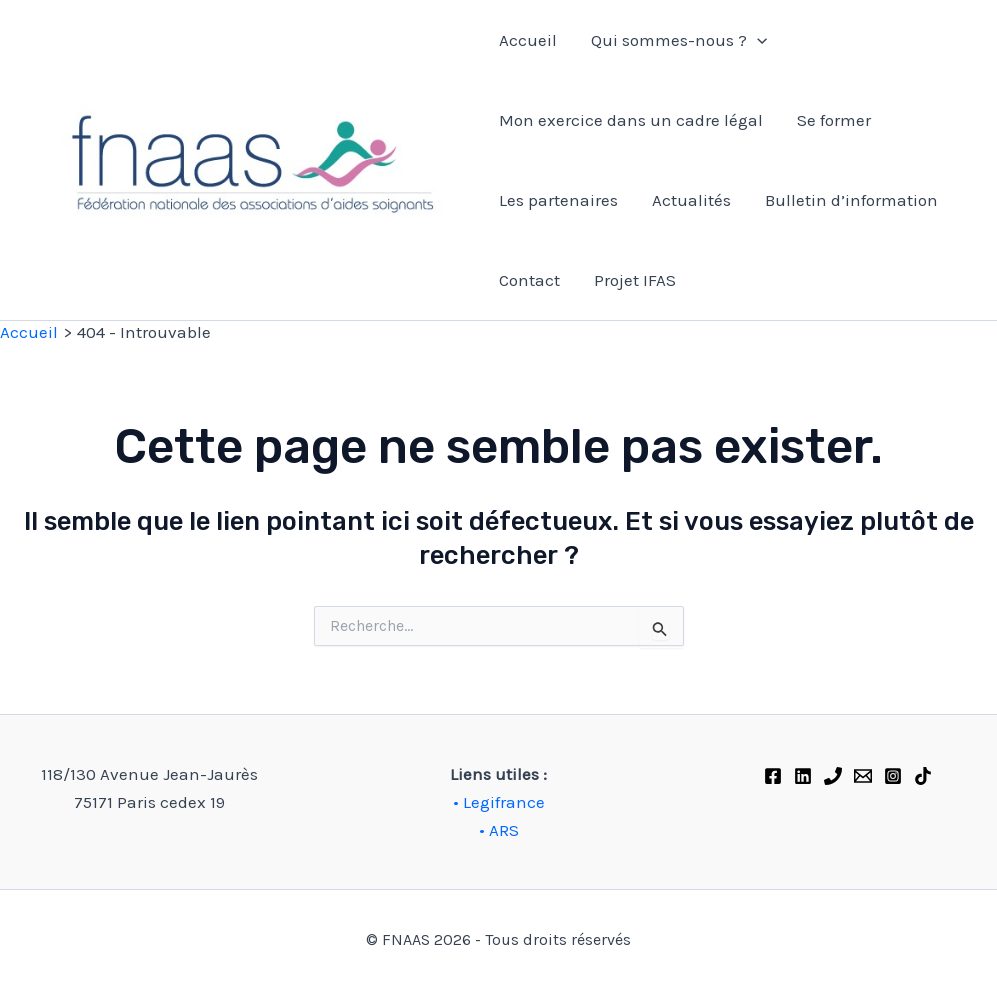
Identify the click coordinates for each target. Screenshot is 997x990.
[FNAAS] (863, 776)
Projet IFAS (635, 280)
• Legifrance (499, 802)
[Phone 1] (833, 776)
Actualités (691, 200)
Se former (834, 120)
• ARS (499, 830)
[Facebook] (773, 776)
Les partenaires (558, 200)
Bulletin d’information (851, 200)
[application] (757, 40)
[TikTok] (923, 776)
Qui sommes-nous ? (679, 40)
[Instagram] (893, 776)
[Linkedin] (803, 776)
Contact (529, 280)
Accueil (528, 40)
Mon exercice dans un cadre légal (631, 120)
